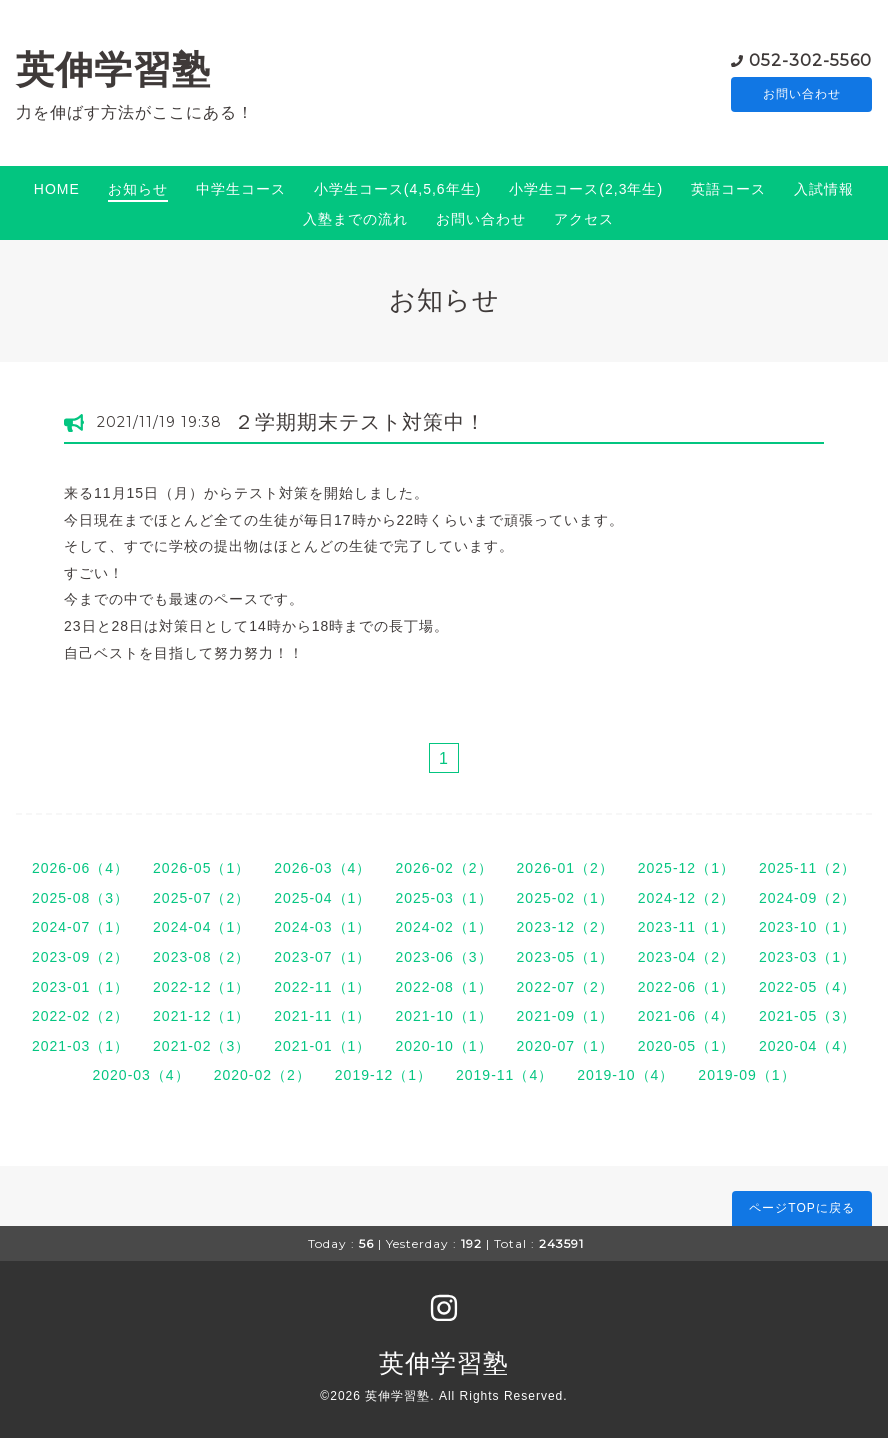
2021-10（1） (443, 1016)
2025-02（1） (565, 898)
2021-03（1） (80, 1046)
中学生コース (241, 189)
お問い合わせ (802, 95)
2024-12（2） (686, 898)
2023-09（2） (80, 957)
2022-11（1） (322, 987)
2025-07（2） (201, 898)
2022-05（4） (807, 987)
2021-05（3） (807, 1016)
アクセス (584, 219)
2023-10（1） (807, 927)
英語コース (728, 189)
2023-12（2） (565, 927)
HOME (57, 189)
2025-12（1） (686, 868)
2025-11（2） (807, 868)
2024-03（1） (322, 927)
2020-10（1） (443, 1046)
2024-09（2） (807, 898)
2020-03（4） (140, 1075)
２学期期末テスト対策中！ (360, 422)
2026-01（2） (565, 868)
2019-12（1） (383, 1075)
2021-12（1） (201, 1016)
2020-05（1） (686, 1046)
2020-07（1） (565, 1046)
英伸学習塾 (113, 69)
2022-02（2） (80, 1016)
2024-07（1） (80, 927)
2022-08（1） (443, 987)
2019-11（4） (504, 1075)
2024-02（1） (443, 927)
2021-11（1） (322, 1016)
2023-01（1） (80, 987)
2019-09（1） (746, 1075)
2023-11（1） (686, 927)
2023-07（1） (322, 957)
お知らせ (138, 189)
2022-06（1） (686, 987)
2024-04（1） (201, 927)
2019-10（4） (625, 1075)
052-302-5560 (810, 59)
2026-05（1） (201, 868)
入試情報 (824, 189)
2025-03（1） (443, 898)
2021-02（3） (201, 1046)
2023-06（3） (443, 957)
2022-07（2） (565, 987)
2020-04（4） (807, 1046)
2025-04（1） (322, 898)
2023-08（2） (201, 957)
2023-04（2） (686, 957)
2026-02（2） (443, 868)
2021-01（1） (322, 1046)
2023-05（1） (565, 957)
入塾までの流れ (355, 219)
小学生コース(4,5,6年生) (397, 189)
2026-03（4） (322, 868)
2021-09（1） (565, 1016)
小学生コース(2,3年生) (586, 189)
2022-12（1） (201, 987)
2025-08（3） (80, 898)
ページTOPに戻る (801, 1208)
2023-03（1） (807, 957)
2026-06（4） (80, 868)
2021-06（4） (686, 1016)
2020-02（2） (262, 1075)
